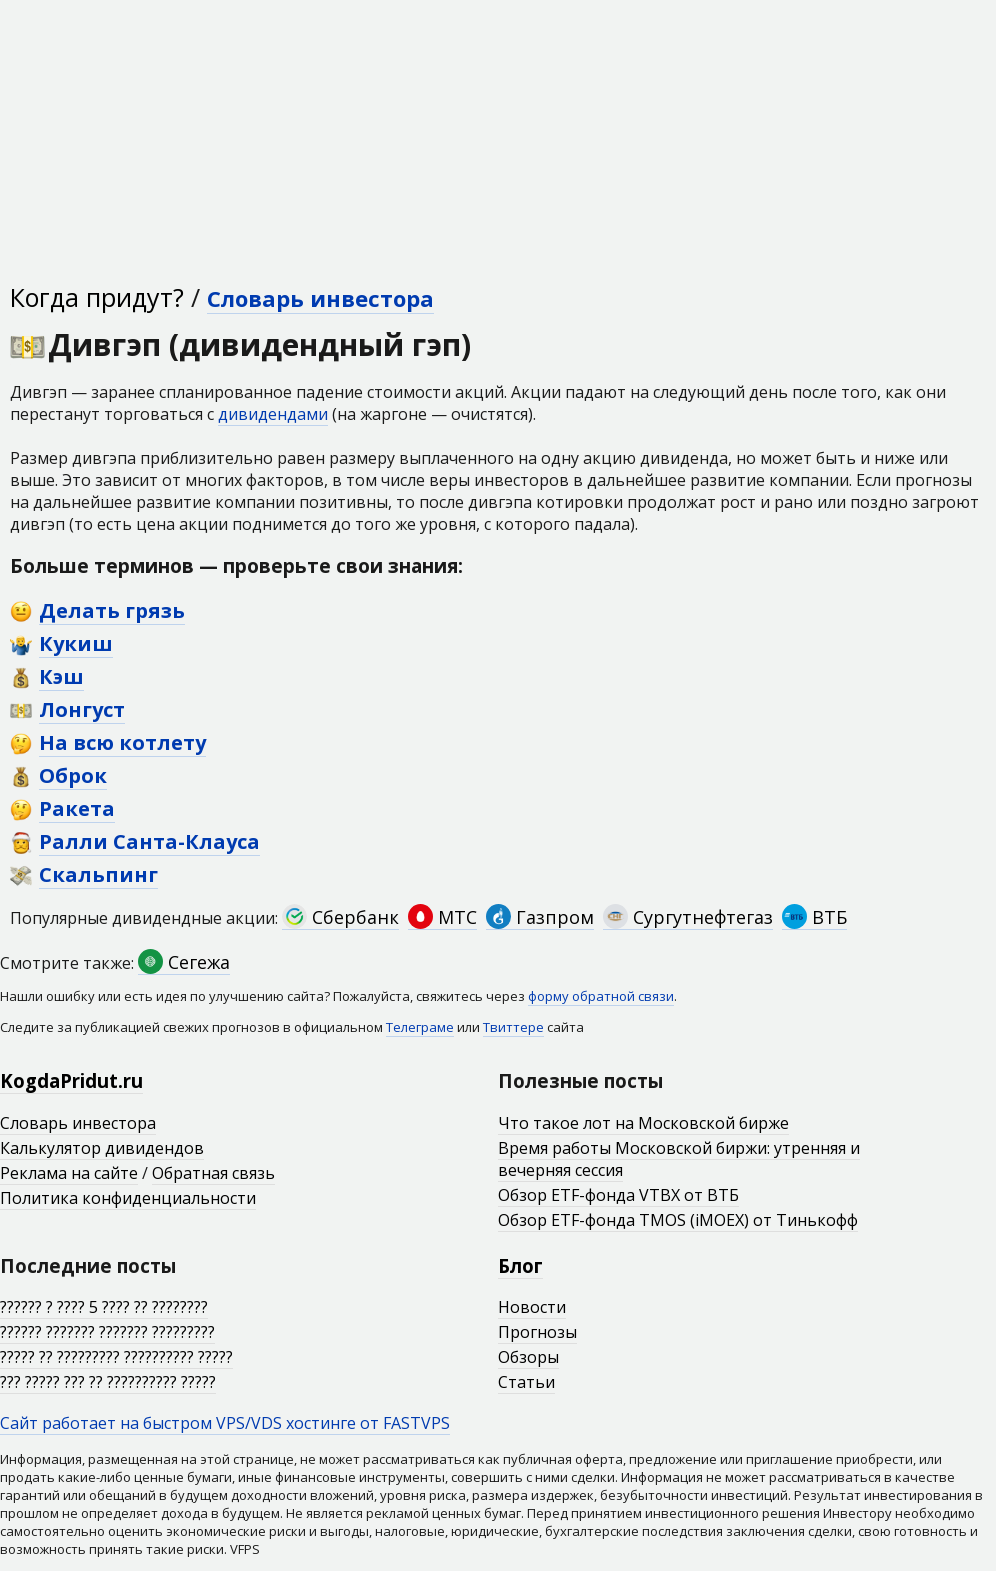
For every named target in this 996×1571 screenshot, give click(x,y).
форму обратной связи (601, 996)
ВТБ (814, 917)
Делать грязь (112, 610)
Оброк (73, 775)
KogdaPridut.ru (71, 1080)
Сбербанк (340, 917)
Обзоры (528, 1357)
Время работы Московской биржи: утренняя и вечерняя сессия (679, 1159)
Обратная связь (213, 1173)
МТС (442, 917)
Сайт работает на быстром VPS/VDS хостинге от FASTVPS (225, 1423)
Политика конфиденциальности (128, 1198)
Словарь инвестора (320, 298)
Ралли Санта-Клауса (149, 841)
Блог (520, 1265)
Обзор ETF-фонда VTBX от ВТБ (618, 1195)
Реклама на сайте (69, 1173)
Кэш (61, 676)
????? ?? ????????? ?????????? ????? (116, 1357)
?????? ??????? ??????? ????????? (107, 1332)
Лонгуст (82, 709)
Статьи (526, 1382)
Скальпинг (98, 874)
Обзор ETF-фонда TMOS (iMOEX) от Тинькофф (678, 1220)
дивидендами (273, 414)
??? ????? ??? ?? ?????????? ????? (108, 1382)
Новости (532, 1307)
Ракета (77, 808)
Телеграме (420, 1027)
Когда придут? (97, 297)
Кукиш (76, 643)
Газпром (540, 917)
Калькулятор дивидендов (102, 1148)
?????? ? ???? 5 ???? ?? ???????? (104, 1307)
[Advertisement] (498, 140)
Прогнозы (537, 1332)
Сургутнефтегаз (688, 917)
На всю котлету (122, 742)
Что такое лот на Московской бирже (643, 1123)
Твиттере (513, 1027)
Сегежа (184, 962)
